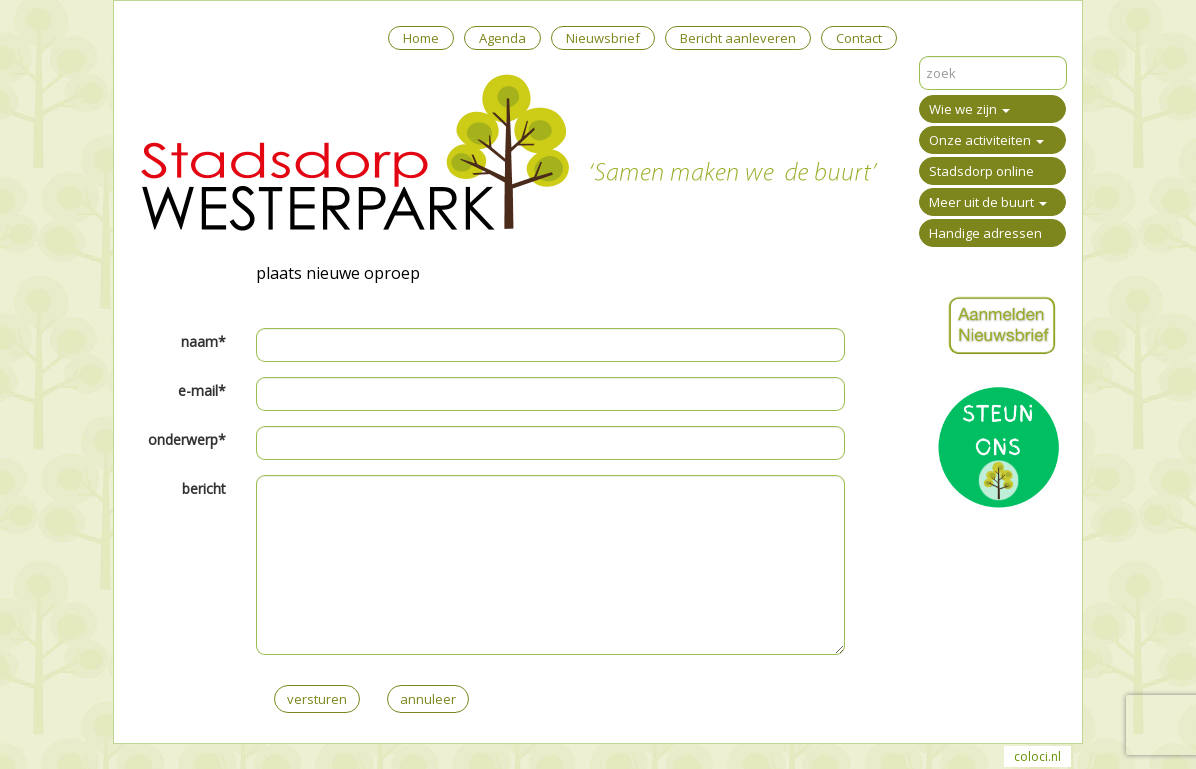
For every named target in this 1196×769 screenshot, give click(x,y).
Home (421, 38)
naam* (203, 341)
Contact (859, 38)
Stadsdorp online (981, 171)
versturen (317, 699)
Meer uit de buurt (988, 202)
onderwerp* (187, 439)
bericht (204, 488)
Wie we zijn (969, 109)
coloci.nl (1037, 756)
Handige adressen (985, 233)
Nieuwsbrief (603, 38)
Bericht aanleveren (738, 38)
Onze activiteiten (986, 140)
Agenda (502, 38)
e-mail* (202, 390)
